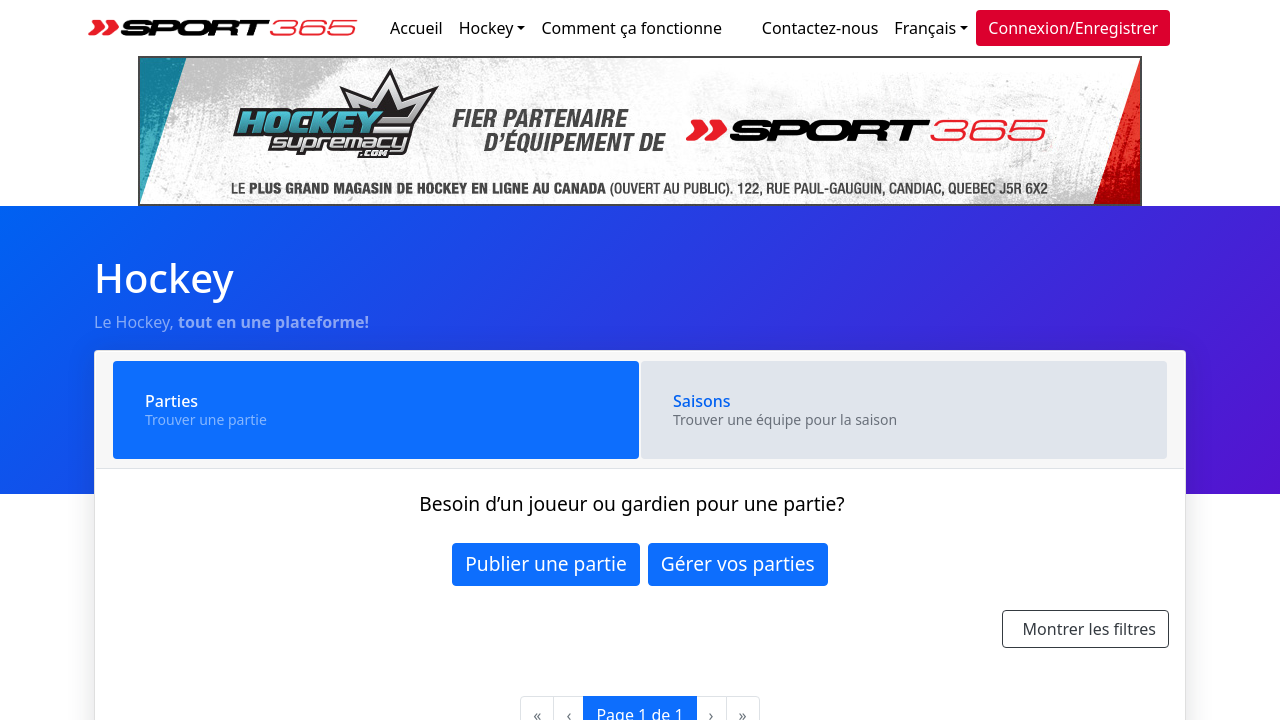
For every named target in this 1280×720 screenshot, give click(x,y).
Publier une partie (546, 563)
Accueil (416, 28)
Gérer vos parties (738, 563)
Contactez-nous (820, 28)
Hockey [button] (486, 28)
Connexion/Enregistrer (1073, 28)
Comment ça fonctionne (631, 28)
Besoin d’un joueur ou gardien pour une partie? (631, 503)
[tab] (376, 410)
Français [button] (925, 28)
